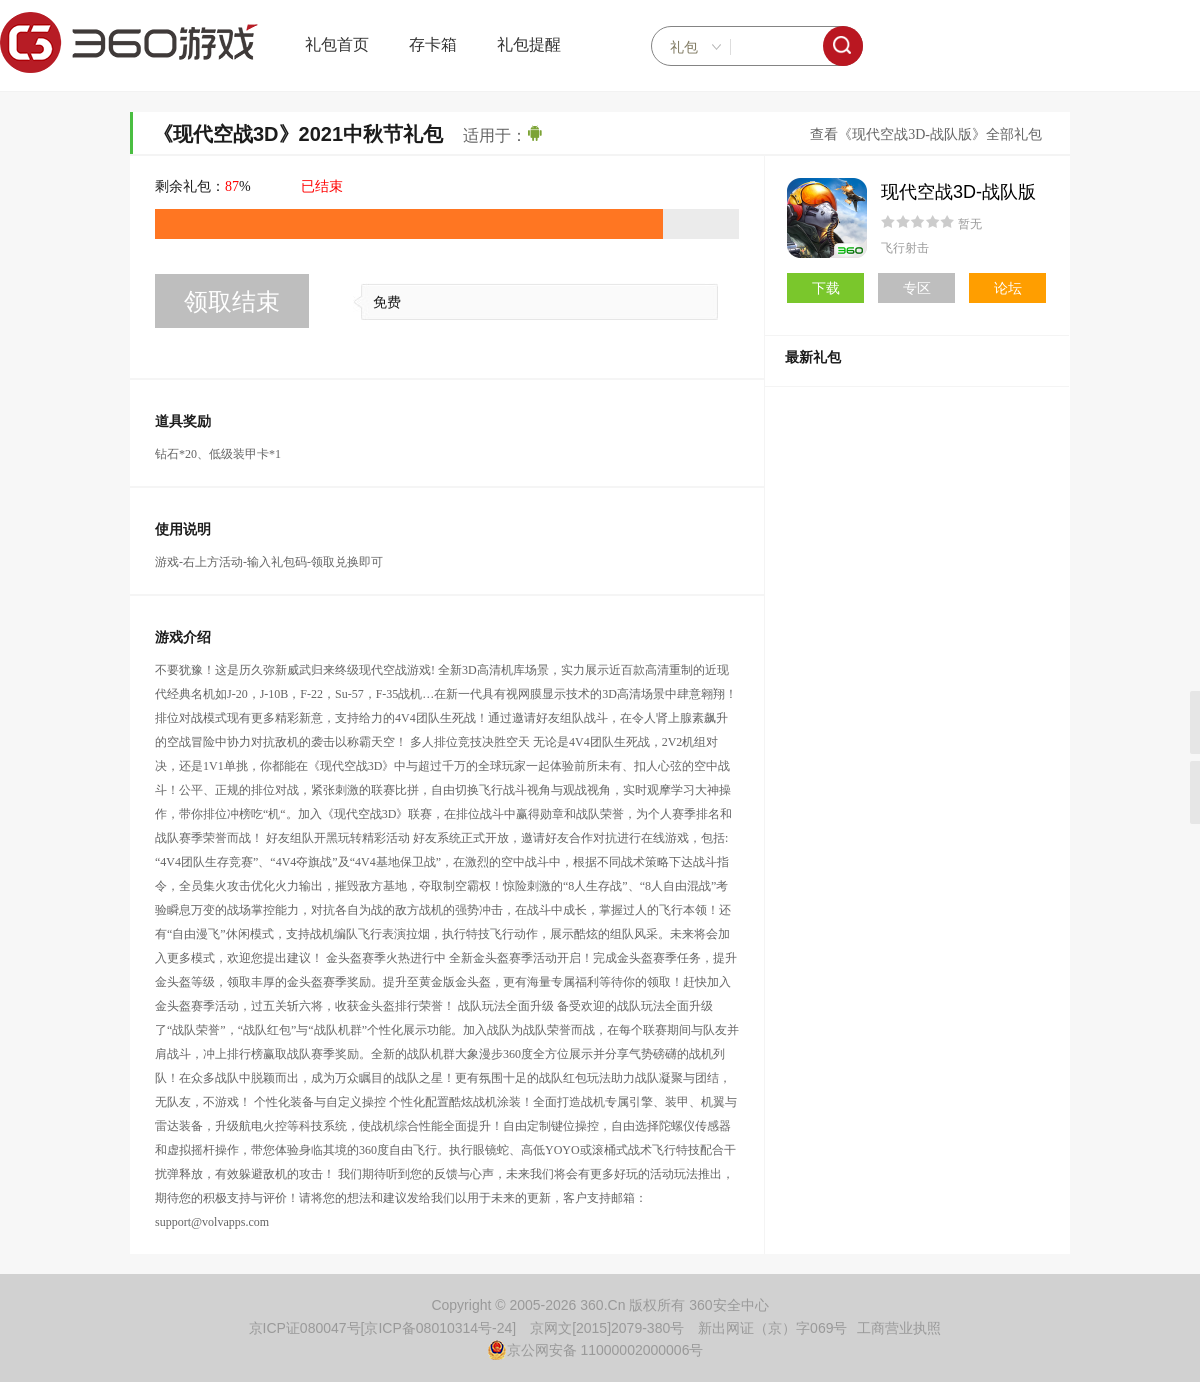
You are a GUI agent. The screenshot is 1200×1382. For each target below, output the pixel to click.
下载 (826, 288)
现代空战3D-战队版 (958, 192)
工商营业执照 (899, 1328)
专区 (917, 288)
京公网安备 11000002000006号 (595, 1350)
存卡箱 (433, 44)
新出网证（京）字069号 (772, 1328)
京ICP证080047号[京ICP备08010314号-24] (383, 1328)
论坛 (1008, 288)
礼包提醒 (529, 44)
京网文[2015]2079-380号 (607, 1328)
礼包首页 (337, 44)
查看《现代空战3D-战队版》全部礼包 (926, 134)
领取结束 (232, 301)
